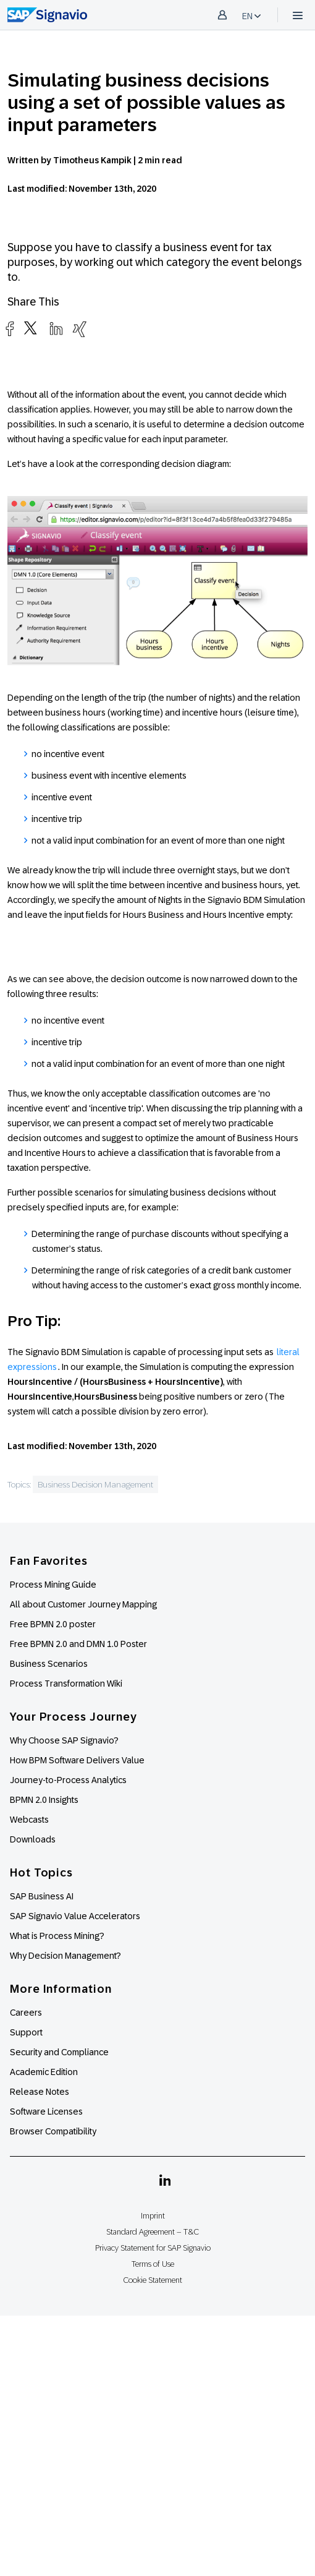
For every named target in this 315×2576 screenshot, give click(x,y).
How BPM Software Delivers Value (77, 1760)
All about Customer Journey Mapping (83, 1604)
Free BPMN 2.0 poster (53, 1624)
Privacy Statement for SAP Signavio (153, 2248)
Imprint (153, 2215)
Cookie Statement (152, 2280)
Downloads (33, 1839)
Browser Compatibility (53, 2131)
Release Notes (39, 2092)
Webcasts (29, 1820)
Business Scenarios (49, 1664)
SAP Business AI (42, 1896)
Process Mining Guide (53, 1585)
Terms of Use (153, 2264)
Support (26, 2032)
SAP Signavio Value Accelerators (75, 1916)
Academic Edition (44, 2072)
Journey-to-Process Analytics (69, 1780)
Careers (26, 2013)
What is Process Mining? (57, 1936)
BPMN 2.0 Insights (44, 1800)
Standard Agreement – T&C (152, 2231)
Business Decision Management (95, 1484)
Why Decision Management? (65, 1956)
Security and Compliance (59, 2052)
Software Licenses (46, 2111)
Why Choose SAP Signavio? (64, 1740)
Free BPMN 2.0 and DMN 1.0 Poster (78, 1644)
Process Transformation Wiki (66, 1683)
